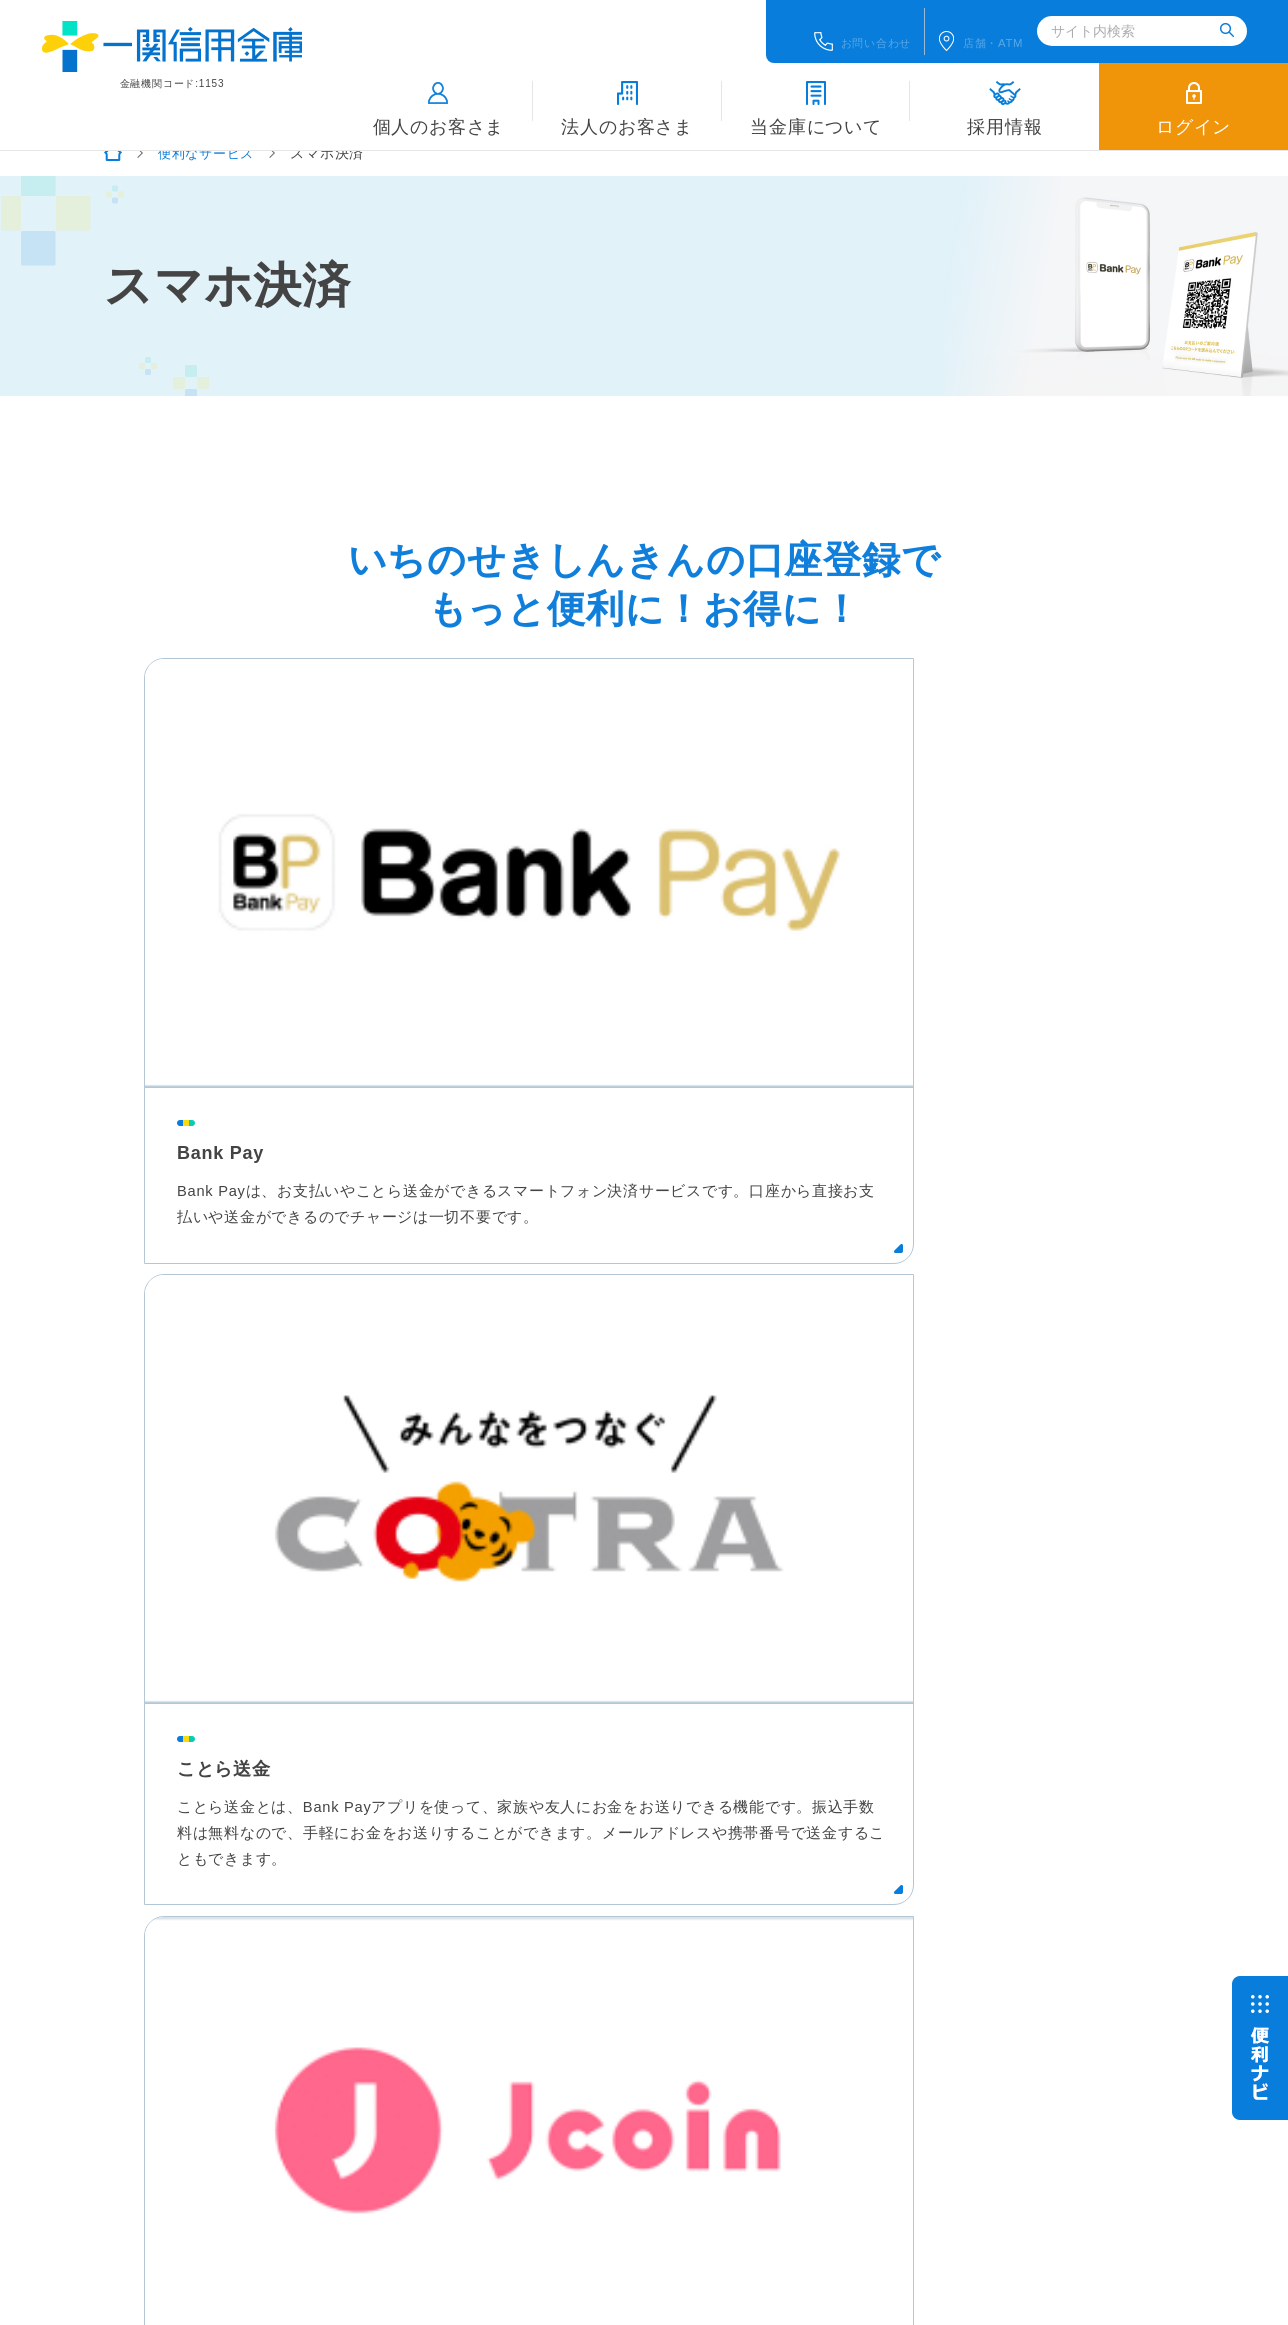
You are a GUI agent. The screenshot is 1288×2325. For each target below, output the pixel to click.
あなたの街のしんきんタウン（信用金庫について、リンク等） (985, 2087)
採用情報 (1004, 91)
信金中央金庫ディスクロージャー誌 (144, 2213)
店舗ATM (996, 24)
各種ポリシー (436, 2051)
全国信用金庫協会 (451, 2123)
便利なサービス (210, 153)
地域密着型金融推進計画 (675, 2051)
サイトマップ (828, 2051)
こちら (240, 2169)
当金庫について (816, 91)
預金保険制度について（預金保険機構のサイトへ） (562, 2087)
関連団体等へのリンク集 (637, 2123)
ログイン (1193, 91)
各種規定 (537, 2051)
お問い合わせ (848, 24)
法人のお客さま (627, 91)
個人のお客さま (439, 91)
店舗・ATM (894, 1942)
